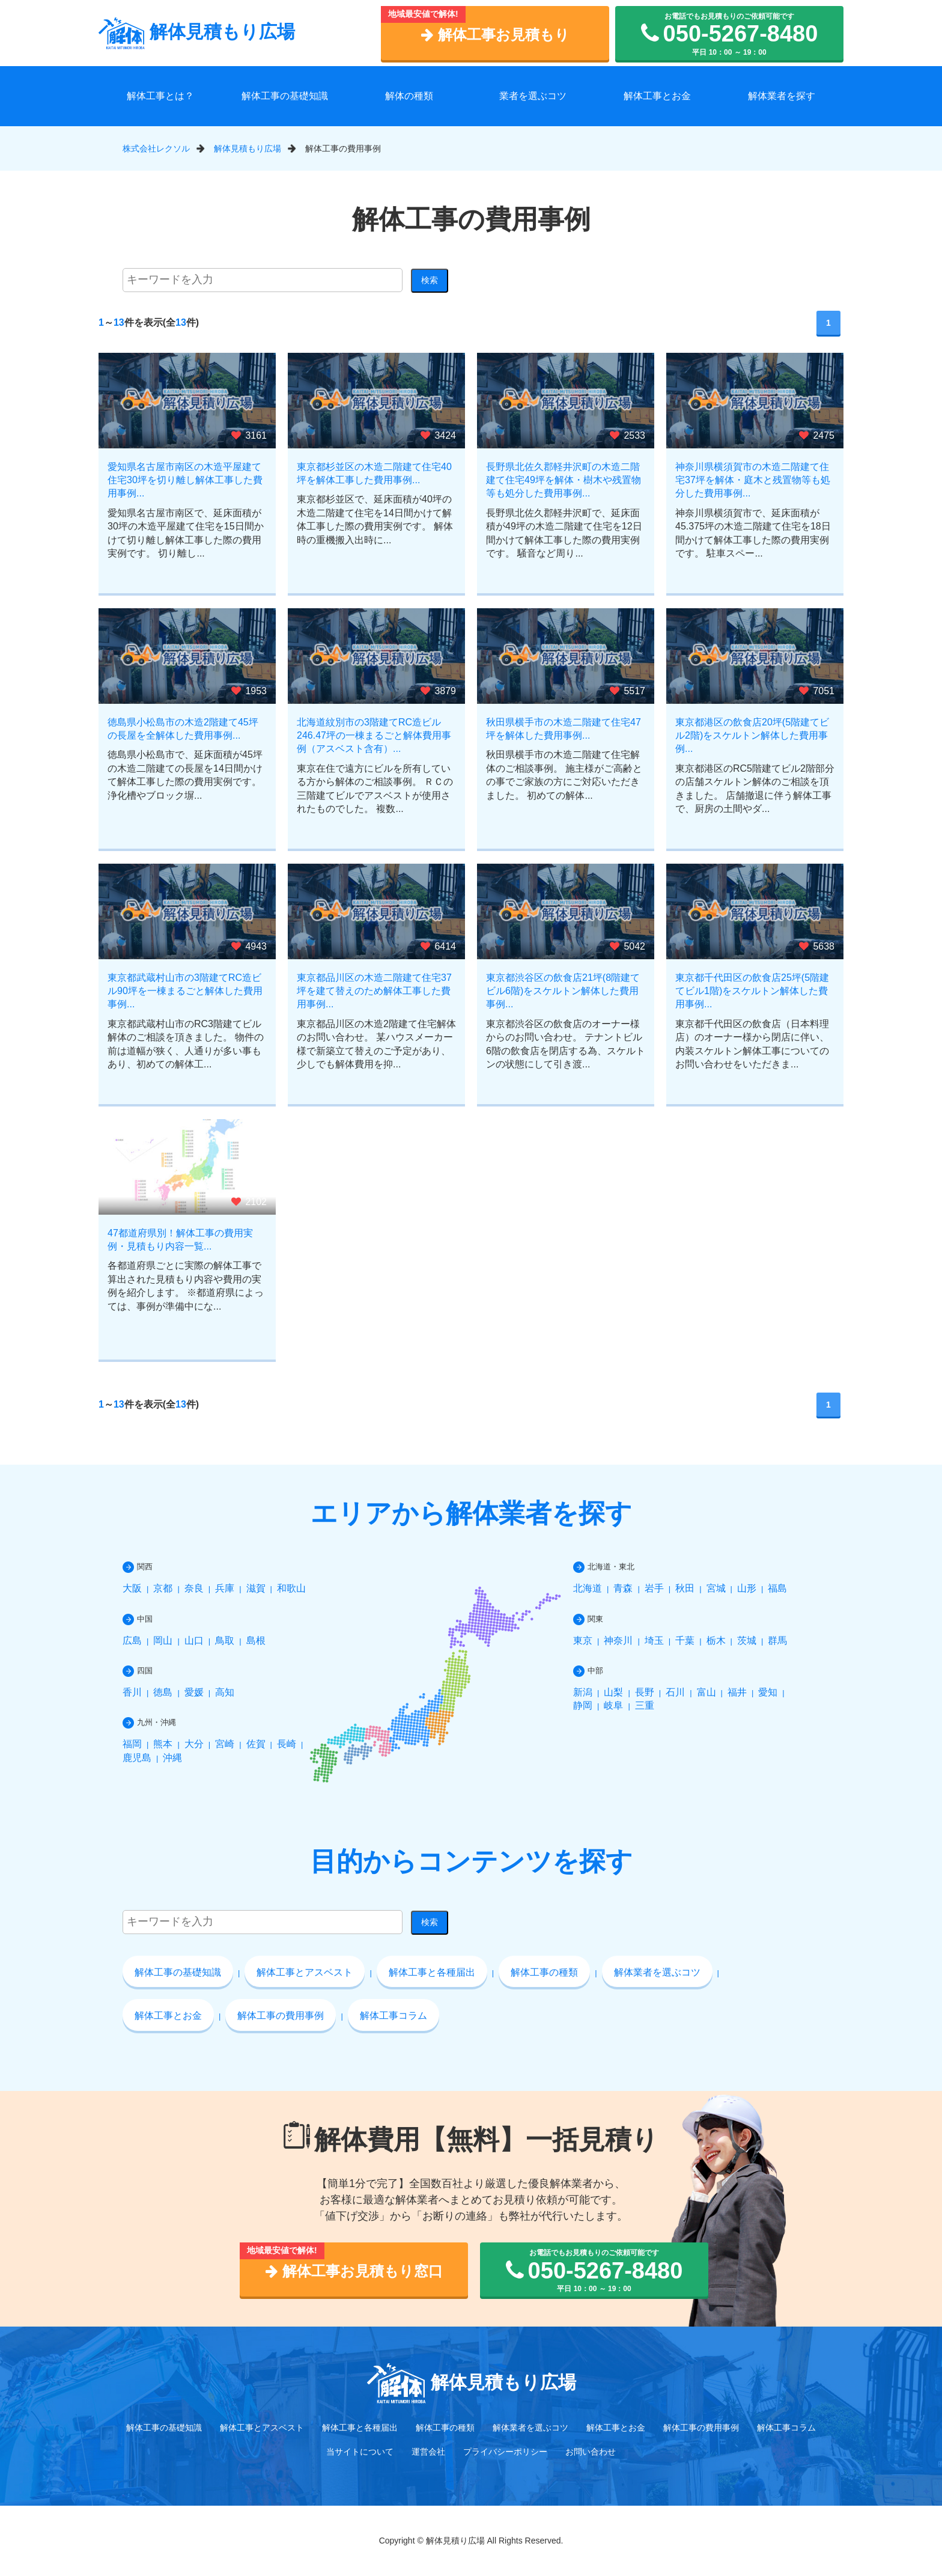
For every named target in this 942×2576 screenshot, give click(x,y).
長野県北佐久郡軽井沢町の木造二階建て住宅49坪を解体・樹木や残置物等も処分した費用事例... (563, 480)
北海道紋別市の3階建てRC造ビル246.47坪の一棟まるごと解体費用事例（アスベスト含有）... (374, 735)
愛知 (767, 1692)
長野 (644, 1692)
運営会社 (428, 2451)
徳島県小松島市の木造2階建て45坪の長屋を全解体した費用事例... (183, 728)
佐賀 (256, 1744)
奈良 (194, 1588)
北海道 (587, 1588)
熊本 (162, 1744)
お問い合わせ (590, 2451)
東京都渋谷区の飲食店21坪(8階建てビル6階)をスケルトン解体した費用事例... (563, 991)
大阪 (132, 1588)
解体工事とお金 (657, 96)
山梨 (613, 1692)
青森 (623, 1588)
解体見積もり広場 (197, 31)
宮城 (716, 1588)
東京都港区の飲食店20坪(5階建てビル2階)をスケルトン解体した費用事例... (752, 735)
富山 (706, 1692)
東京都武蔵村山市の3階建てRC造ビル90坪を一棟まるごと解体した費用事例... (185, 991)
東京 (582, 1640)
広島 (132, 1640)
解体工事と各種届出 (432, 1972)
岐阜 (613, 1705)
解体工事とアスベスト (305, 1972)
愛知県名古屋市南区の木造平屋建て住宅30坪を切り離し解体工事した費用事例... (185, 480)
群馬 (777, 1640)
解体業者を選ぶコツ (657, 1972)
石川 (675, 1692)
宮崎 (224, 1744)
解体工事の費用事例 (280, 2015)
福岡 (132, 1744)
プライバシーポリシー (505, 2451)
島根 (256, 1640)
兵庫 (224, 1588)
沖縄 (172, 1758)
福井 (737, 1692)
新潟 (582, 1692)
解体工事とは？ (160, 96)
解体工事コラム (393, 2015)
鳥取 (224, 1640)
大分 (194, 1744)
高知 (224, 1692)
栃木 (716, 1640)
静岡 (582, 1705)
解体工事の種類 (544, 1972)
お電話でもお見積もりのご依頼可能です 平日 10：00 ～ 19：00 (729, 34)
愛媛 (194, 1692)
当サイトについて (360, 2451)
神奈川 (618, 1640)
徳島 (162, 1692)
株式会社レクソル (156, 148)
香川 (132, 1692)
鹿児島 (137, 1758)
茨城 (746, 1640)
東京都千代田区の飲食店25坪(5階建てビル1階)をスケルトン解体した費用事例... (752, 991)
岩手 (654, 1588)
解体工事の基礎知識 (285, 96)
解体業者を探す (781, 96)
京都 (162, 1588)
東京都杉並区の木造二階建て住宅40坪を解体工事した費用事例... (374, 473)
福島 (777, 1588)
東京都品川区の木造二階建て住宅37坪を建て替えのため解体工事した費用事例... (374, 991)
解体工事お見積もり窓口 (354, 2271)
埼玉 (654, 1640)
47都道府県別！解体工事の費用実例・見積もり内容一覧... (180, 1239)
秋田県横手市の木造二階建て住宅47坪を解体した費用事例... (563, 728)
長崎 (286, 1744)
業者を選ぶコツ (533, 96)
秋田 (684, 1588)
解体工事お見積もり (495, 34)
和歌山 (291, 1588)
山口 (194, 1640)
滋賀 (256, 1588)
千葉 (684, 1640)
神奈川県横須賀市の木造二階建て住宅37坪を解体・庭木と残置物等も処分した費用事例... (752, 480)
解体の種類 (409, 96)
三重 (644, 1705)
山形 (746, 1588)
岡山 (162, 1640)
